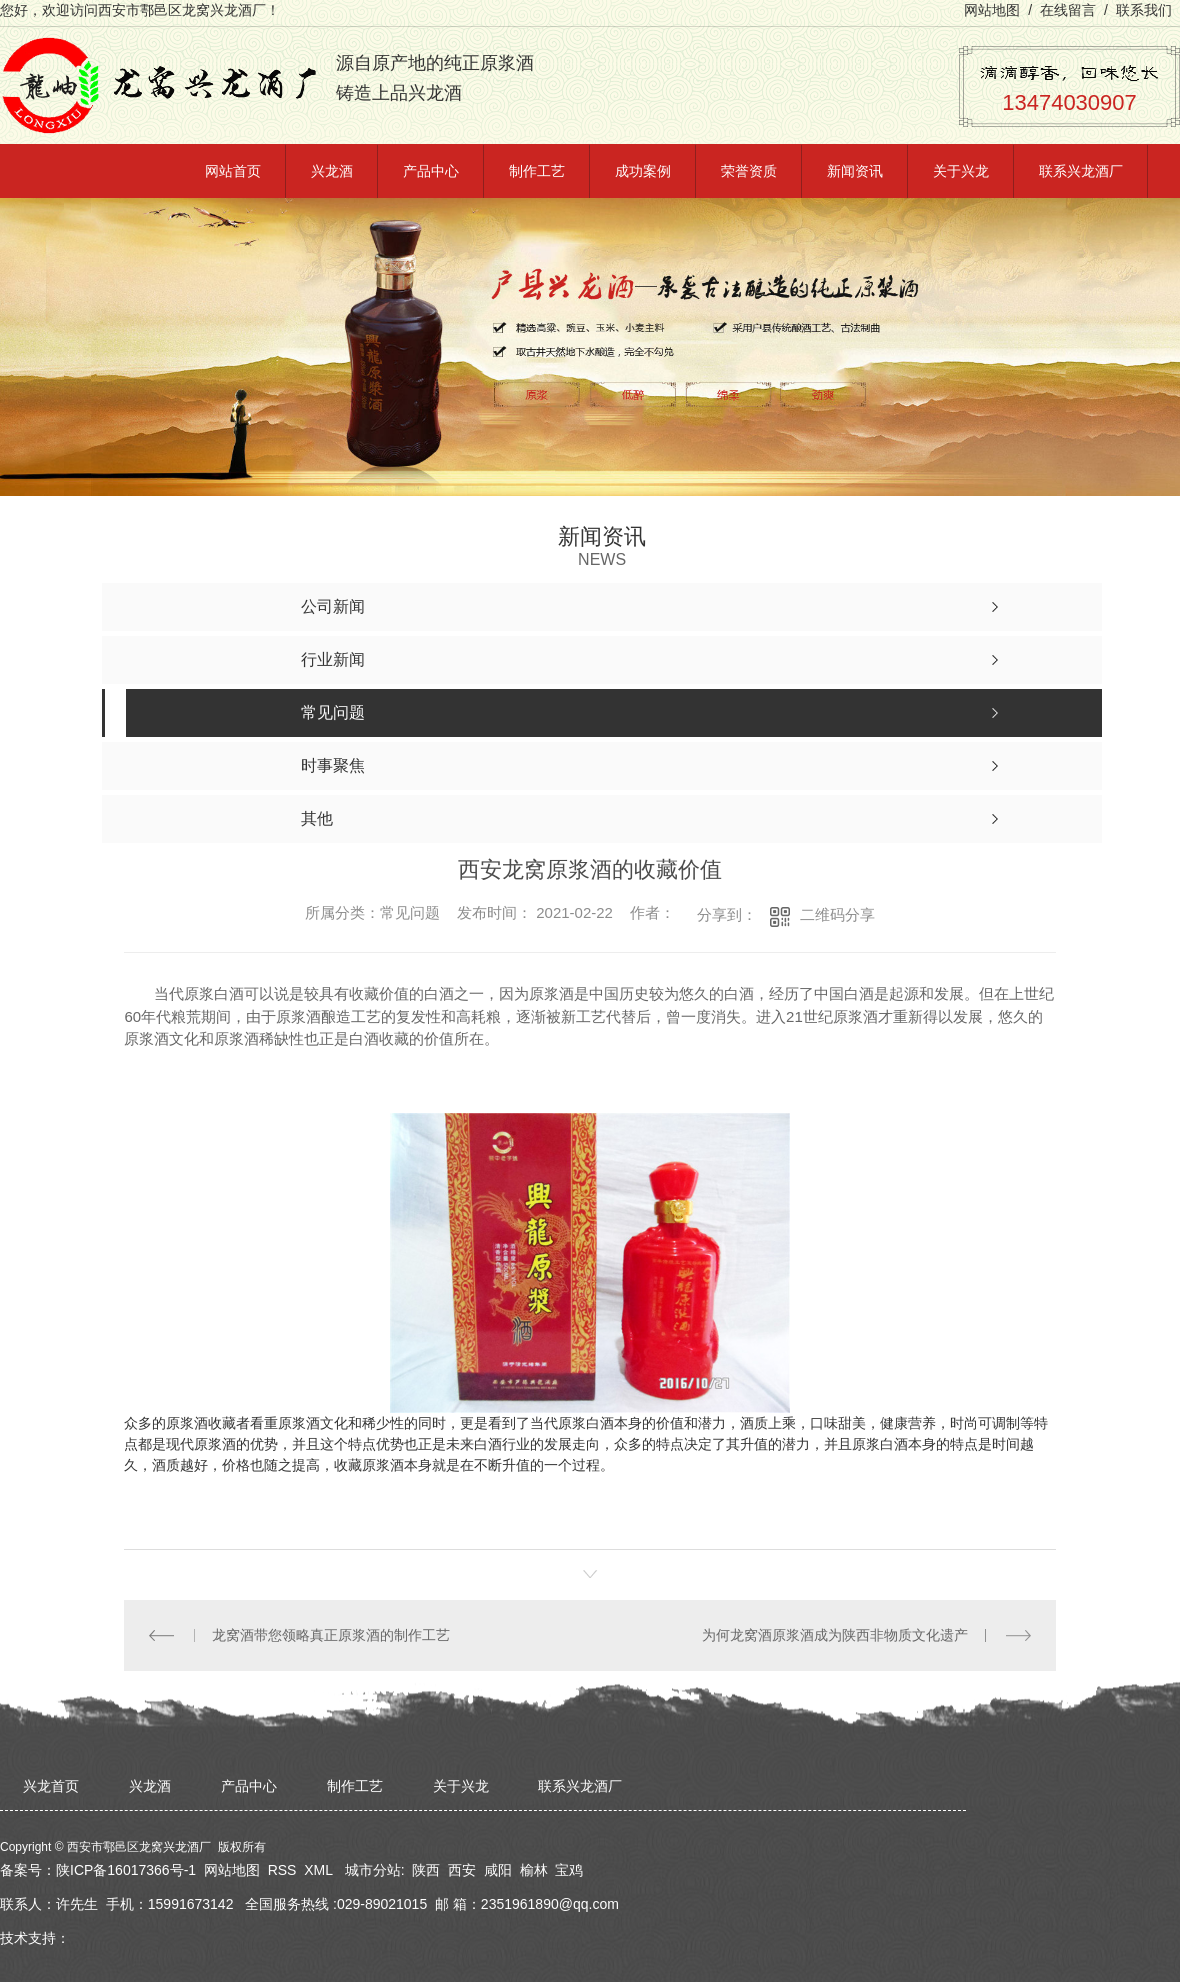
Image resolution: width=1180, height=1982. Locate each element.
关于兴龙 (961, 171)
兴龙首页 (51, 1786)
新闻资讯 (855, 171)
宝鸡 (569, 1870)
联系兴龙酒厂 (1081, 171)
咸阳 (498, 1870)
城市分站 (373, 1870)
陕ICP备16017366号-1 (126, 1870)
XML (318, 1870)
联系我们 (1144, 10)
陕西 (426, 1870)
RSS (282, 1870)
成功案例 (643, 171)
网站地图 (992, 10)
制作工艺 (537, 171)
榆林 (534, 1870)
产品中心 (431, 171)
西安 (462, 1870)
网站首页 (233, 171)
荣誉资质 (749, 171)
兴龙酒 (332, 171)
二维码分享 (837, 914)
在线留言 (1068, 10)
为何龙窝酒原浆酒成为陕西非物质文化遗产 (835, 1635)
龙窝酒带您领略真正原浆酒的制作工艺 (331, 1635)
